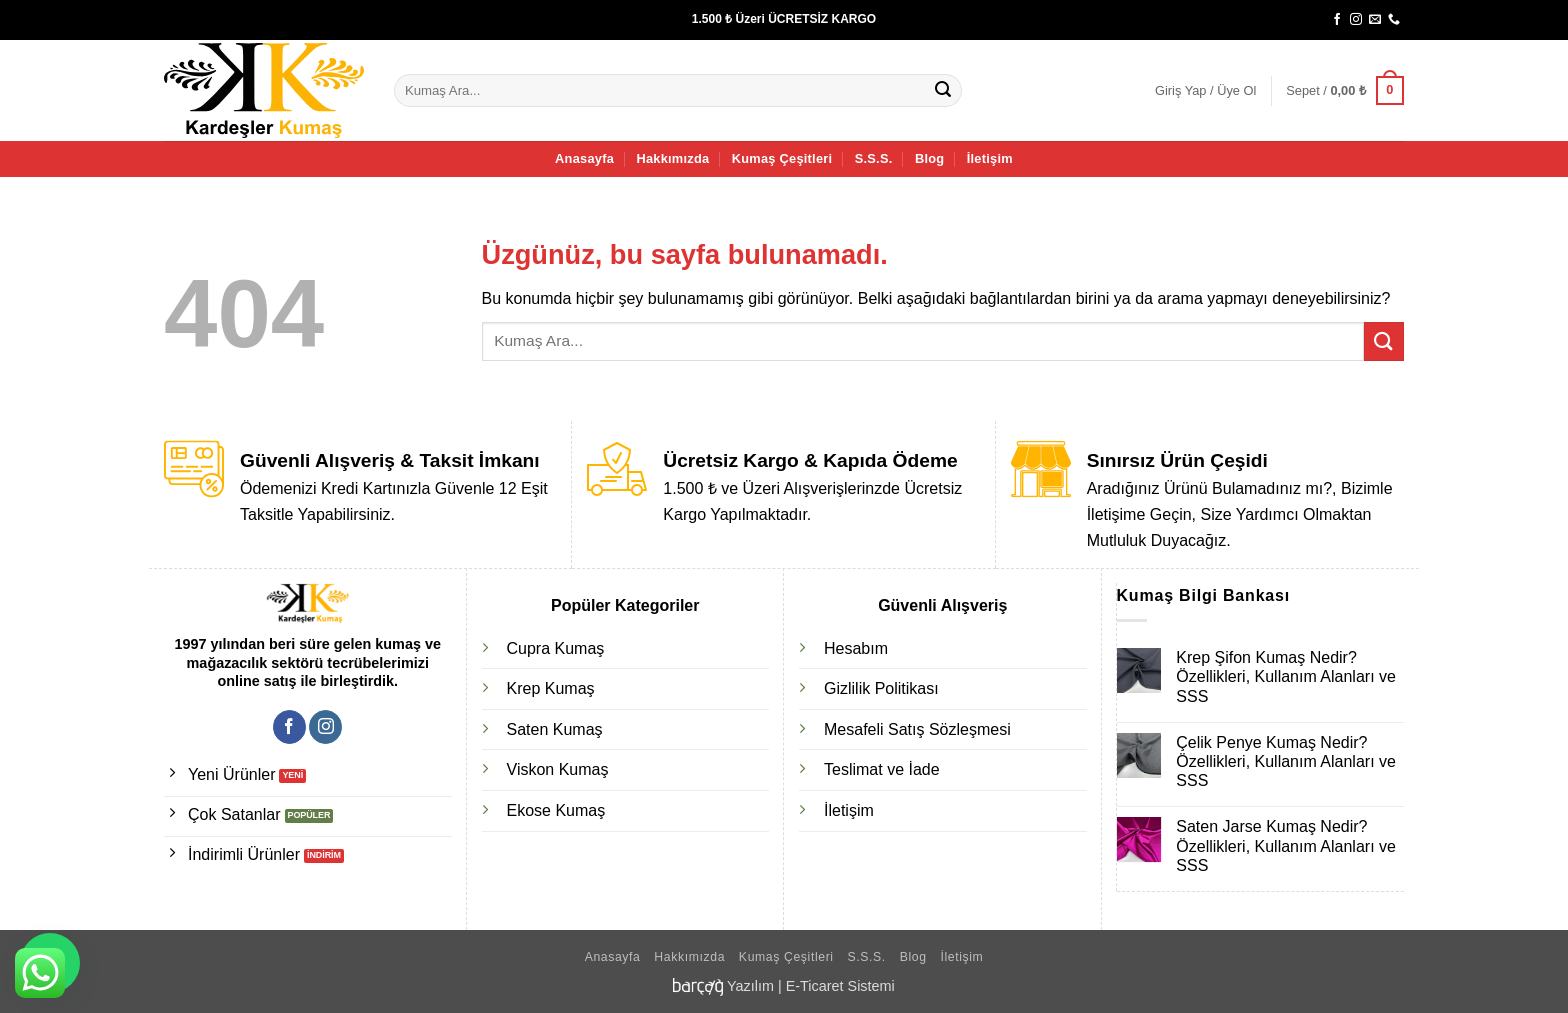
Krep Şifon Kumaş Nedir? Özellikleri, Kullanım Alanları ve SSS (1286, 676)
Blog (929, 158)
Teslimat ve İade (882, 769)
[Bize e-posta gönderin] (1375, 20)
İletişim (990, 158)
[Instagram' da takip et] (1356, 20)
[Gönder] (944, 91)
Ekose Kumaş (556, 810)
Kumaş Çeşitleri (782, 158)
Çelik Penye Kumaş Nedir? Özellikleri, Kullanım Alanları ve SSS (1286, 761)
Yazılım (750, 986)
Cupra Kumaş (556, 648)
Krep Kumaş (551, 688)
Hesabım (856, 648)
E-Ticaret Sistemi (840, 986)
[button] (1205, 91)
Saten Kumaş (555, 729)
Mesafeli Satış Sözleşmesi (917, 729)
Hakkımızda (672, 158)
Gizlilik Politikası (881, 688)
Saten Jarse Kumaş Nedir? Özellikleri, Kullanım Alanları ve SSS (1286, 845)
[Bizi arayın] (1394, 20)
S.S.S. (874, 158)
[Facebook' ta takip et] (1337, 20)
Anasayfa (584, 158)
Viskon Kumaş (558, 769)
